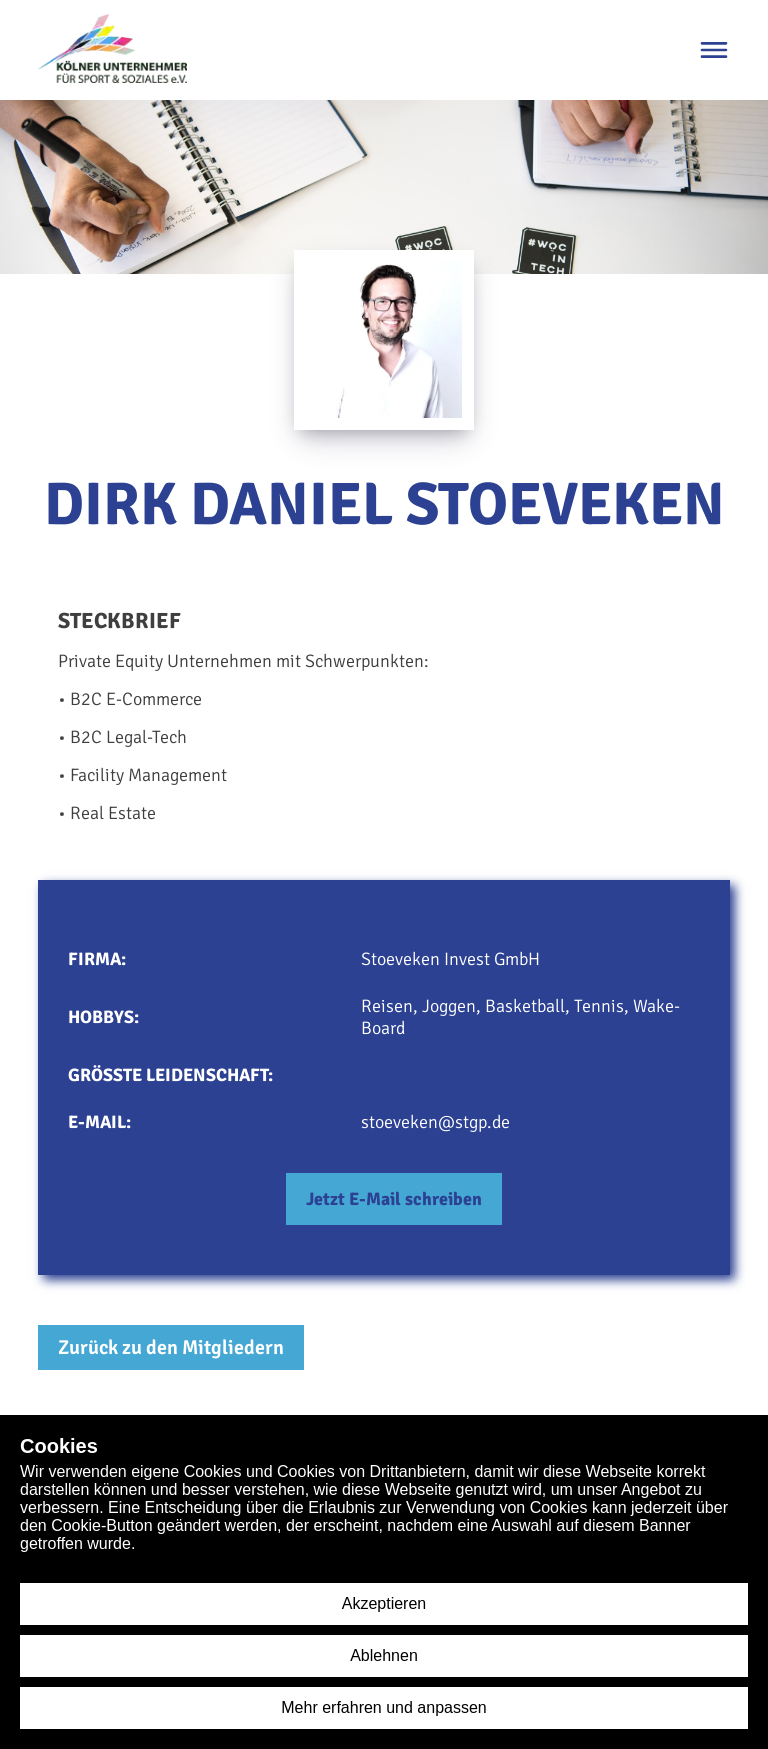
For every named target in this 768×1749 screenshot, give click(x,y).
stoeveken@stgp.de (435, 1122)
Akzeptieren (384, 1603)
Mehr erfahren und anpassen (383, 1707)
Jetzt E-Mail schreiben (394, 1199)
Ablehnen (384, 1655)
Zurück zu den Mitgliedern (171, 1347)
